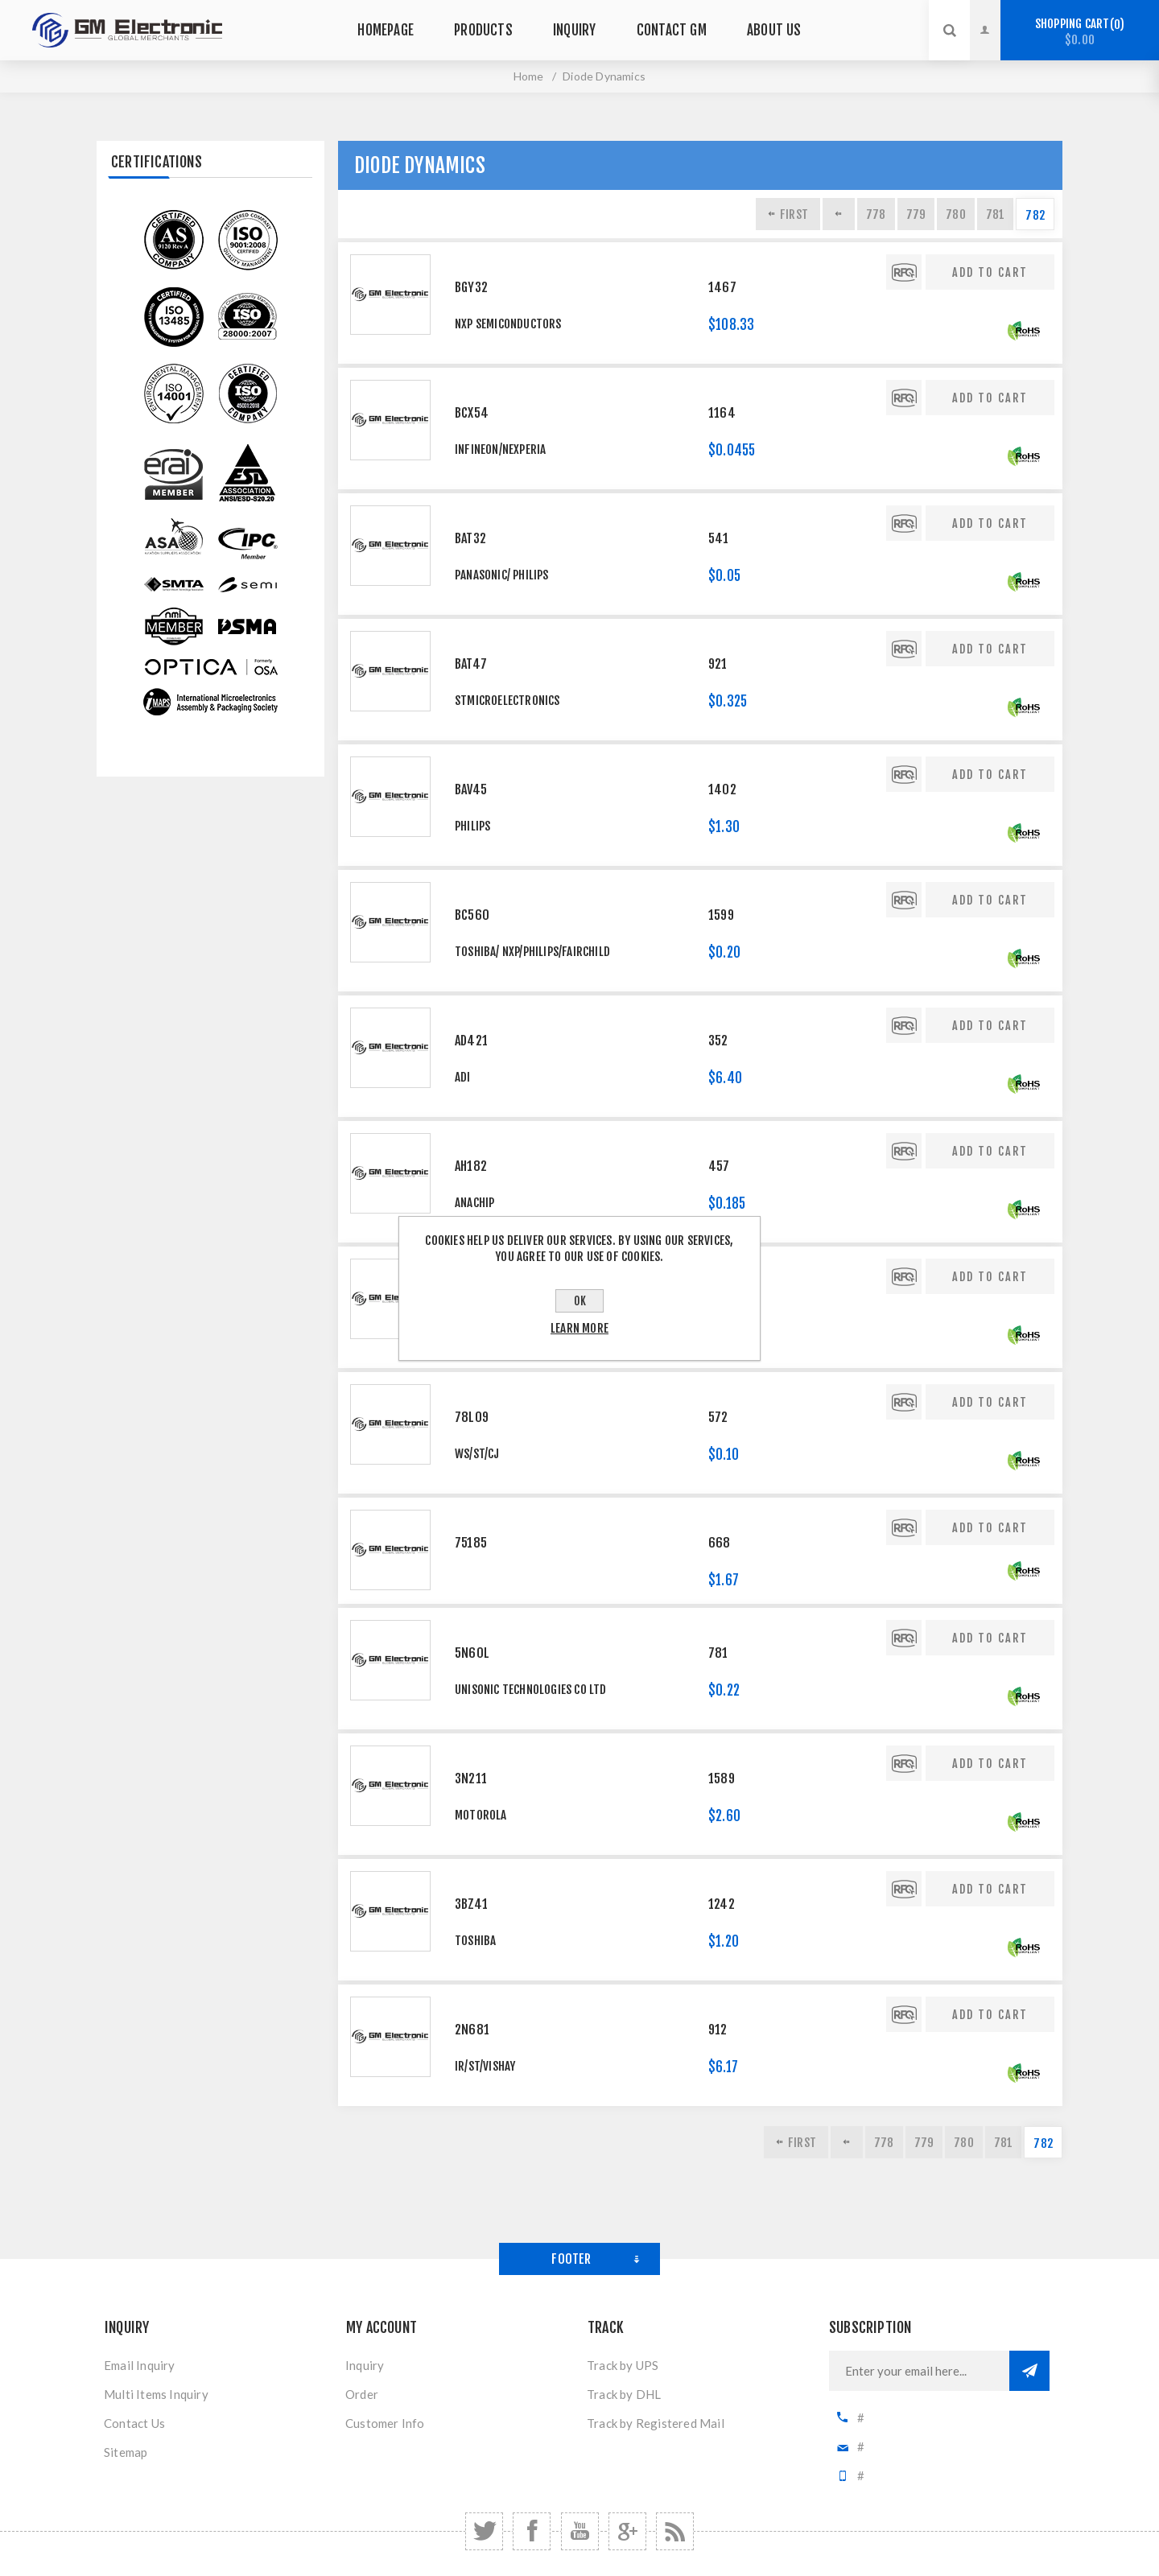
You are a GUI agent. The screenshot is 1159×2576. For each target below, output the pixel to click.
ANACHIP (474, 1202)
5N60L (472, 1653)
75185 (471, 1543)
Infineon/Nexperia (500, 449)
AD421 (471, 1040)
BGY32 (471, 287)
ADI (463, 1077)
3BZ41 (471, 1904)
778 (876, 214)
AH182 (471, 1166)
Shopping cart (1079, 31)
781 (995, 214)
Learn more (579, 1328)
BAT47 (471, 664)
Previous (839, 214)
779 (916, 214)
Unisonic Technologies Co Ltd (531, 1689)
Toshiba (475, 1940)
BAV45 (471, 789)
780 (956, 214)
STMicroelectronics (507, 700)
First (794, 214)
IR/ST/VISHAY (485, 2066)
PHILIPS (472, 826)
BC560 (472, 915)
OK (580, 1301)
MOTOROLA (481, 1815)
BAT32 (470, 538)
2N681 (472, 2030)
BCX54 (472, 413)
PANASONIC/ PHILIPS (502, 575)
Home (529, 76)
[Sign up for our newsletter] (919, 2371)
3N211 (471, 1778)
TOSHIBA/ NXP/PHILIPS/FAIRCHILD (532, 951)
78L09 (472, 1417)
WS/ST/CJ (477, 1453)
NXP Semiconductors (508, 324)
